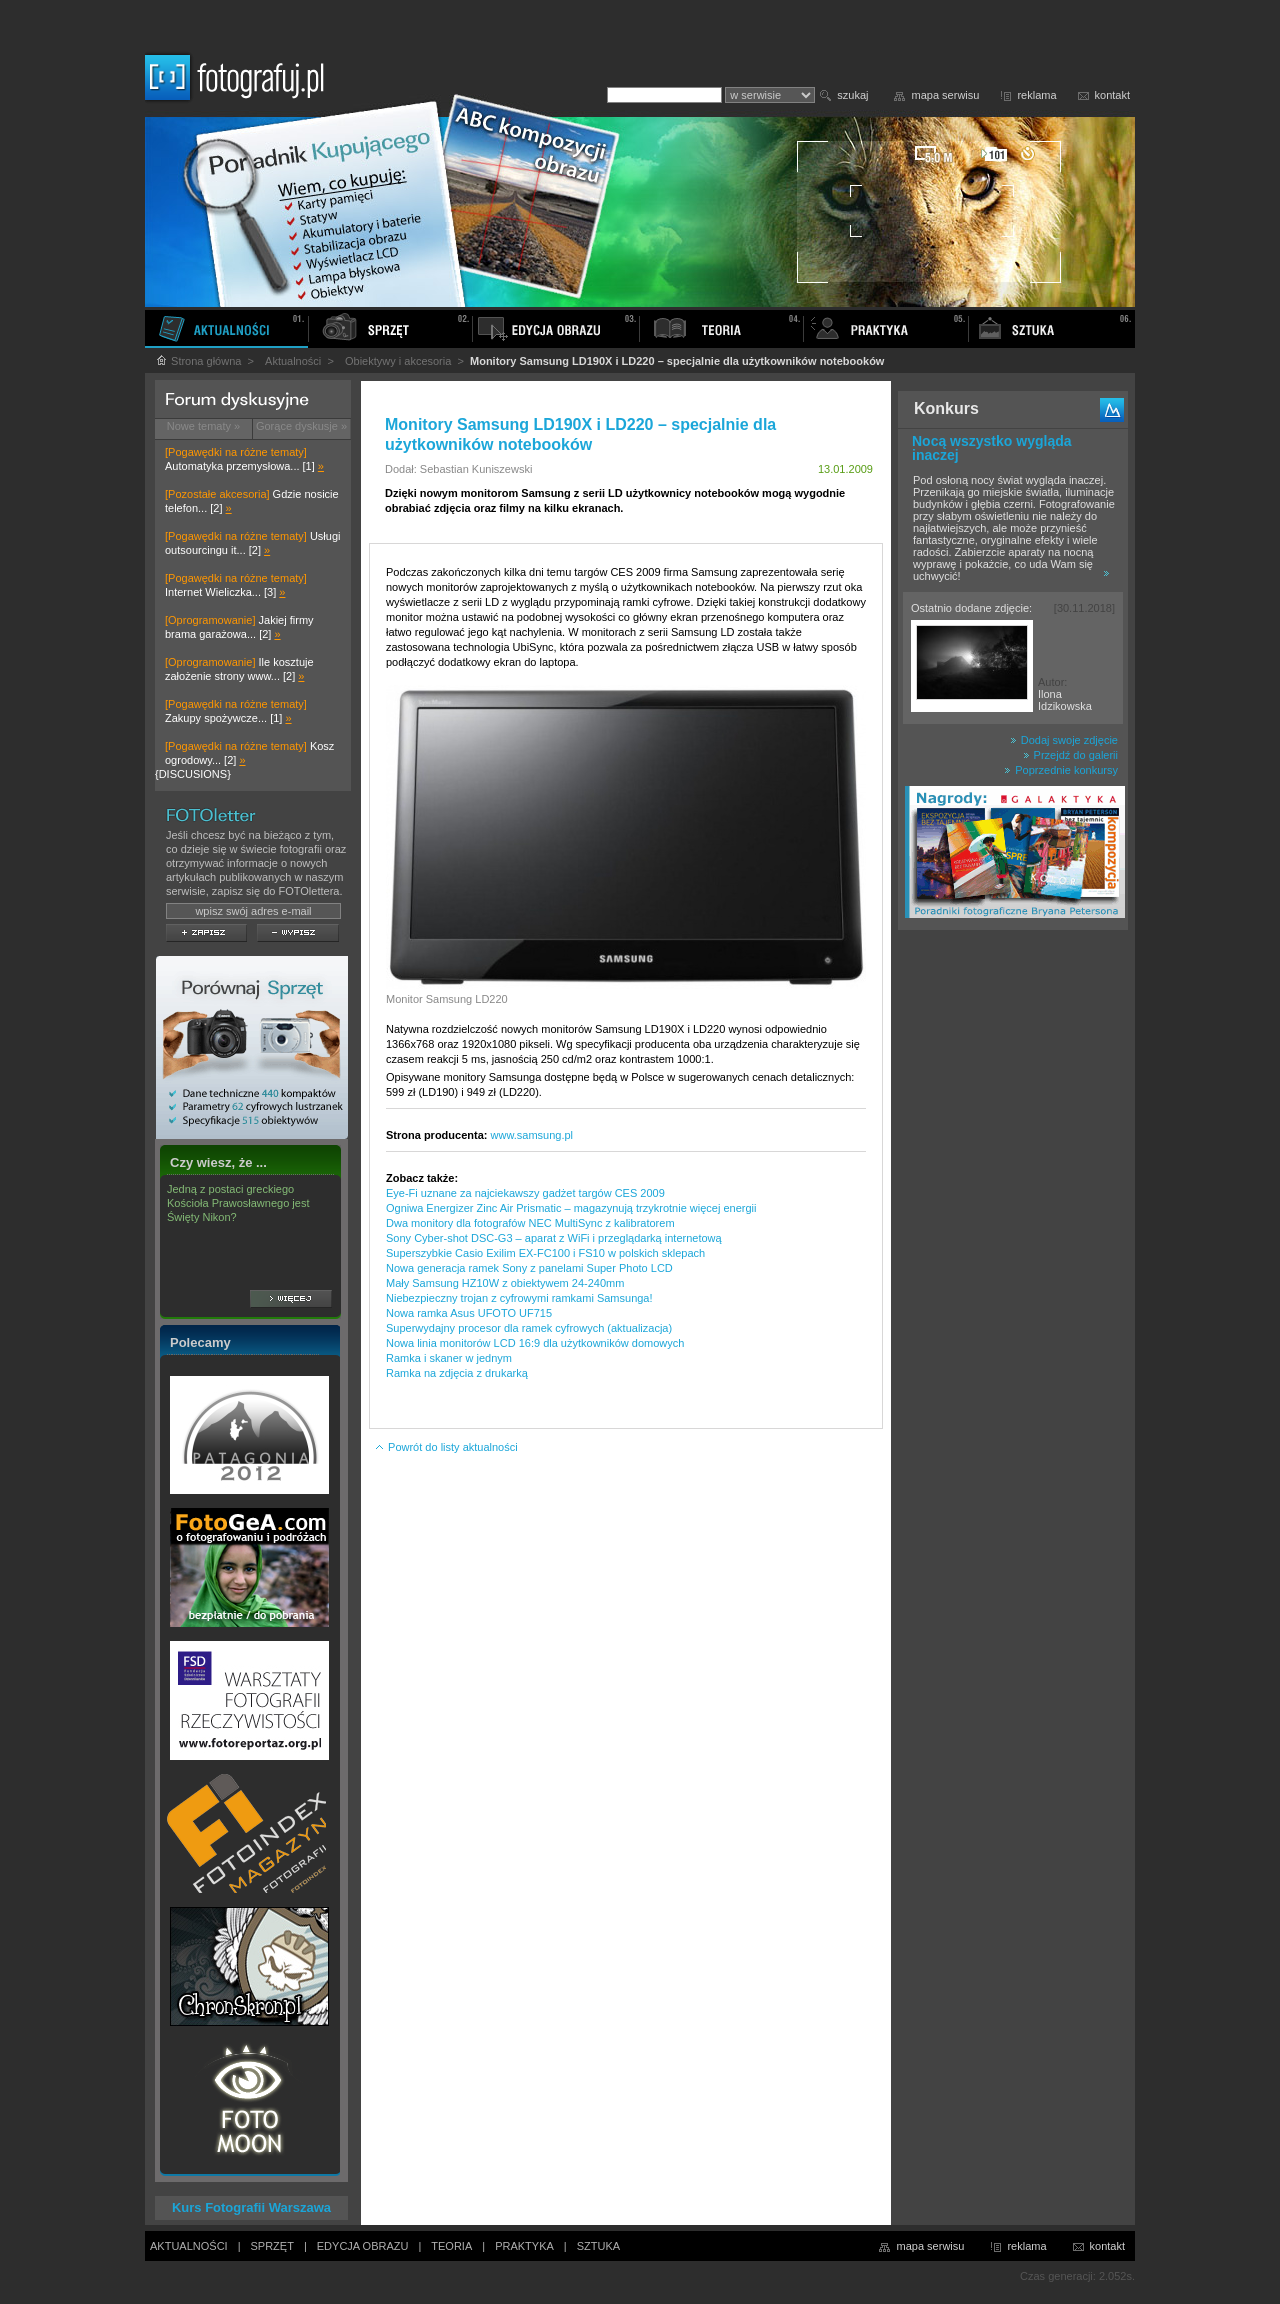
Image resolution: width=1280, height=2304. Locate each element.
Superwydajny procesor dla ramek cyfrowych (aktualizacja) (529, 1328)
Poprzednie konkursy (1061, 770)
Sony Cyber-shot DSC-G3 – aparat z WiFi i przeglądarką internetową (554, 1238)
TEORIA (451, 2246)
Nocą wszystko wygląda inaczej (992, 448)
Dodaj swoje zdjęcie (1064, 740)
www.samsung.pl (532, 1135)
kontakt (1112, 95)
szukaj (852, 95)
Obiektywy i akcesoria (398, 361)
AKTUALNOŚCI (189, 2246)
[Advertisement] (1013, 1254)
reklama (1036, 95)
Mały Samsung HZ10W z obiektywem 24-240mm (505, 1283)
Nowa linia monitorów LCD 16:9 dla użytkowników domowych (535, 1343)
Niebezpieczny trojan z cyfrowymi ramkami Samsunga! (519, 1298)
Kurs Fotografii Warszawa (251, 2207)
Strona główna (198, 361)
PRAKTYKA (524, 2246)
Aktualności (293, 361)
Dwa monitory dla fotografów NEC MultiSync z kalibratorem (530, 1223)
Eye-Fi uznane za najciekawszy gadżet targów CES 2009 (525, 1193)
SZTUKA (598, 2246)
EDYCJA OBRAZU (363, 2246)
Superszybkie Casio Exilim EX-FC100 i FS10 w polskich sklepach (545, 1253)
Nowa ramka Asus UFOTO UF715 (469, 1313)
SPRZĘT (272, 2246)
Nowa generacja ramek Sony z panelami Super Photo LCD (529, 1268)
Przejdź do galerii (1070, 755)
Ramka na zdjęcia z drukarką (457, 1373)
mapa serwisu (946, 95)
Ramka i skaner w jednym (449, 1358)
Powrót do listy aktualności (446, 1447)
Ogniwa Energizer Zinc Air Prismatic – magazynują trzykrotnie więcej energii (571, 1208)
